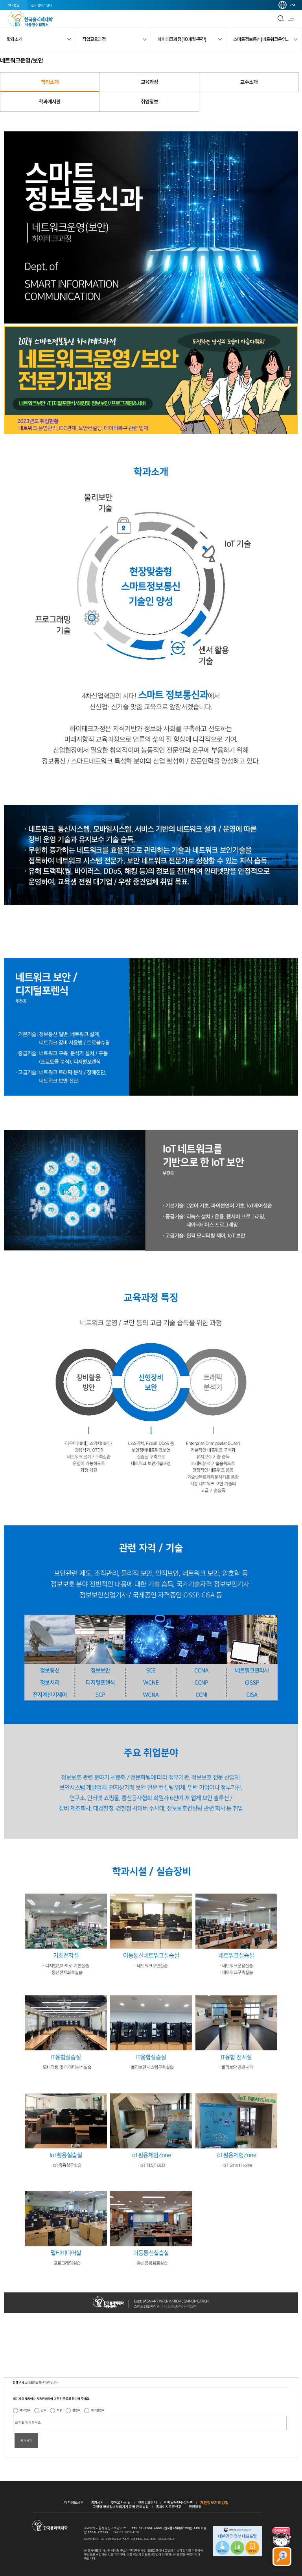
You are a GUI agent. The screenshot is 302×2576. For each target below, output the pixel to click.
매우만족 (25, 2410)
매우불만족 (98, 2410)
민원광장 (195, 2506)
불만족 (76, 2410)
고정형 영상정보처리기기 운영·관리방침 (121, 2506)
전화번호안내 (147, 2502)
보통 (59, 2410)
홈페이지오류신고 (168, 2506)
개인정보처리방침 (214, 2502)
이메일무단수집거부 (178, 2502)
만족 (43, 2410)
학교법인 (13, 5)
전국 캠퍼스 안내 (41, 5)
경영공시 (97, 2502)
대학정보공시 (73, 2502)
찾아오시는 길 (121, 2502)
